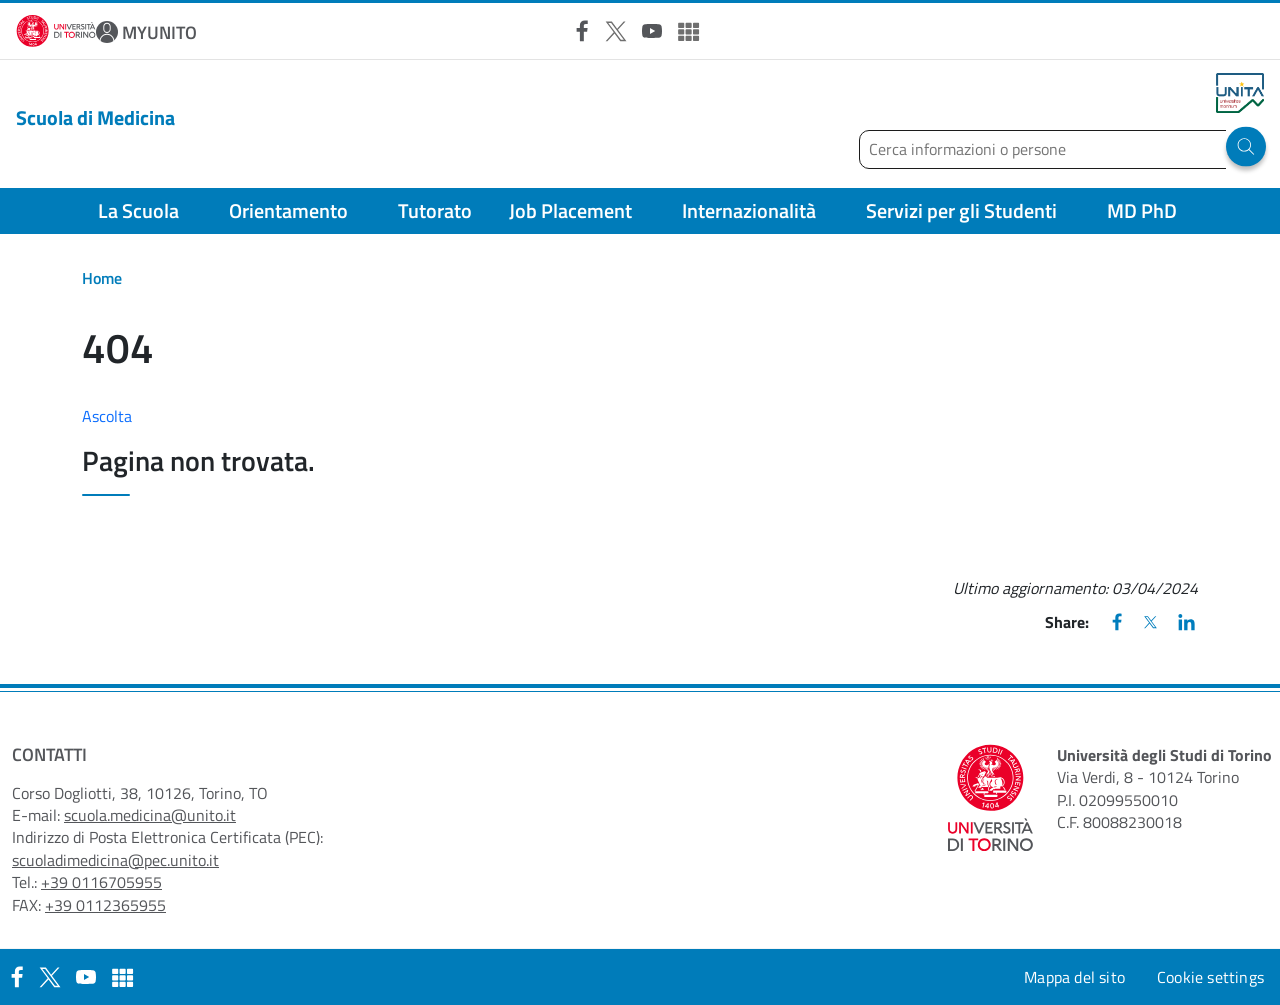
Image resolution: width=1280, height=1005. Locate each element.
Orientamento (288, 210)
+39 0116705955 (101, 882)
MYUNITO (159, 32)
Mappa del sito (1074, 977)
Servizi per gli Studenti (961, 210)
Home (102, 278)
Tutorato (435, 210)
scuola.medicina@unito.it (150, 815)
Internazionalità (749, 210)
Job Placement (570, 210)
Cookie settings (1210, 977)
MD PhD (1142, 210)
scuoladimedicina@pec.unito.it (115, 860)
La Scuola (138, 210)
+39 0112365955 (105, 905)
